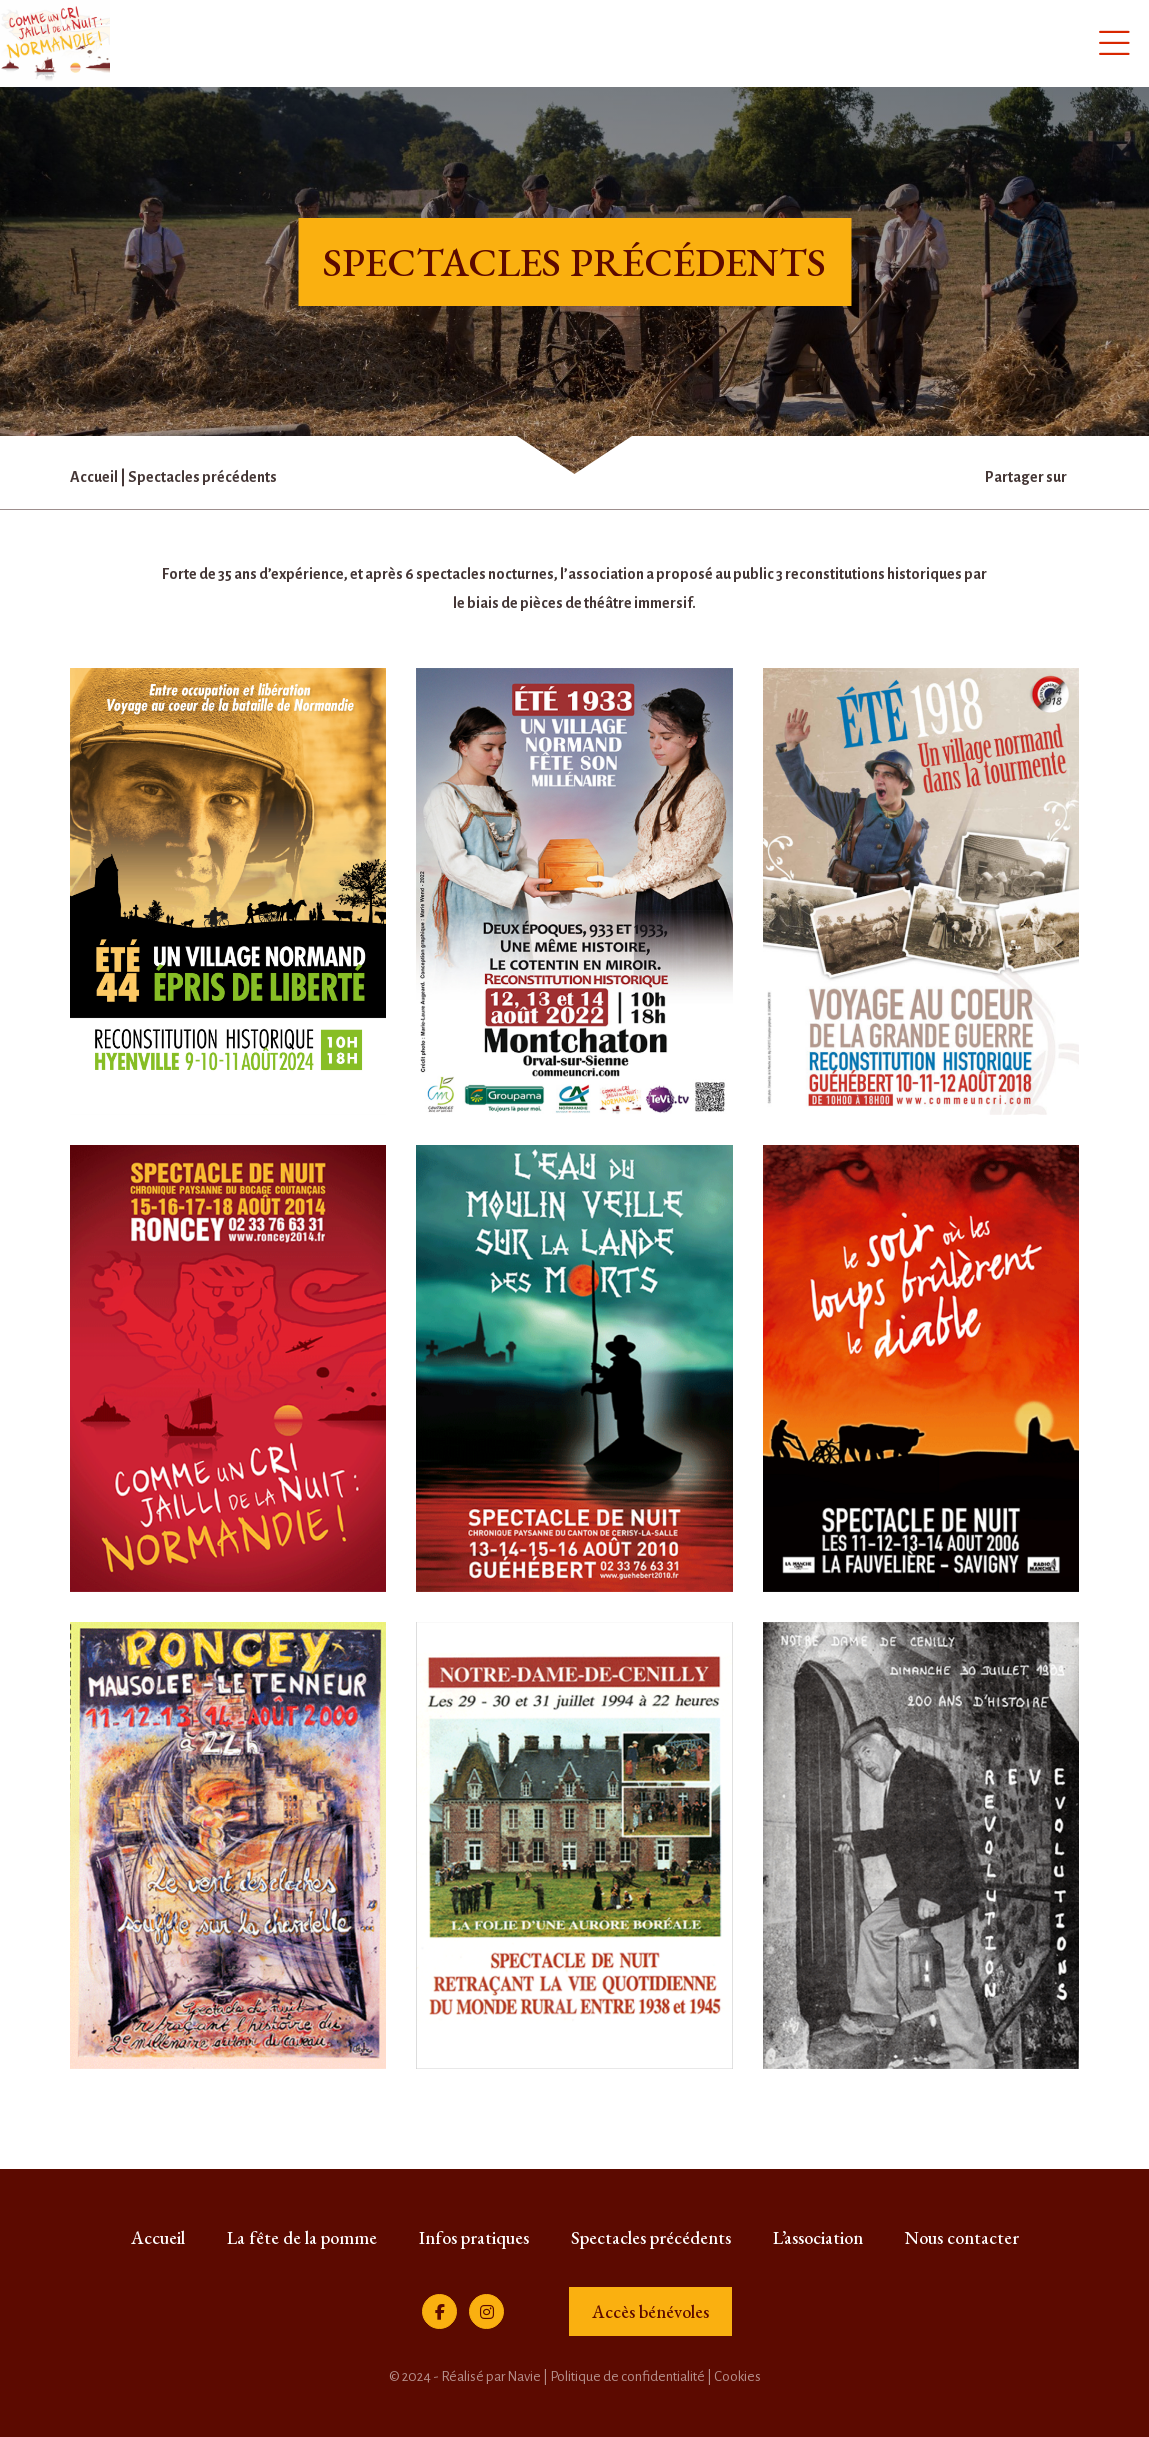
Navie (524, 2376)
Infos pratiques (474, 2237)
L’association (818, 2237)
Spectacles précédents (651, 2237)
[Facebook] (439, 2311)
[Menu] (1114, 42)
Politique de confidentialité (627, 2376)
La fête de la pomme (302, 2237)
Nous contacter (962, 2237)
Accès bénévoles (650, 2311)
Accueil (94, 477)
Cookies (737, 2376)
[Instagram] (486, 2311)
